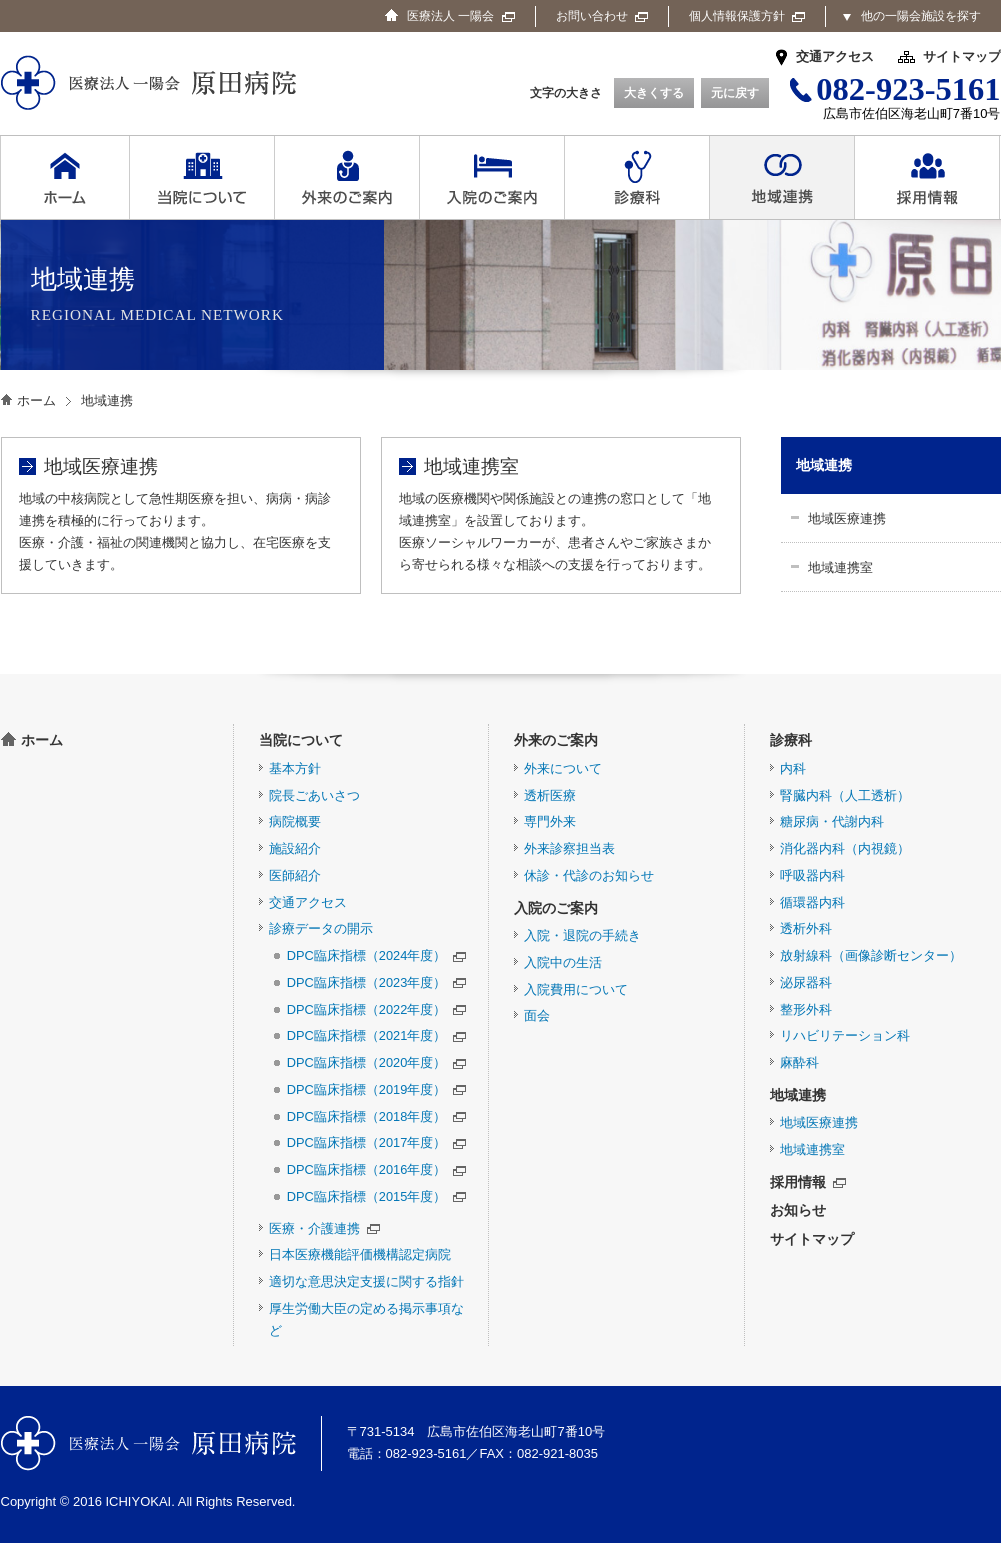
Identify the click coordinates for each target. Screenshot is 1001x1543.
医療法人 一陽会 (460, 16)
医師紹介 (295, 875)
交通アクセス (835, 56)
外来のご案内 (556, 740)
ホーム (36, 400)
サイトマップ (962, 56)
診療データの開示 (321, 928)
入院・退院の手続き (582, 935)
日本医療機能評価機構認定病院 (360, 1254)
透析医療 (550, 795)
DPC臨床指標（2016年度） (377, 1169)
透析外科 (806, 928)
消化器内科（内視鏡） (845, 848)
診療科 (791, 740)
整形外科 (806, 1009)
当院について (301, 740)
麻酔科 (799, 1062)
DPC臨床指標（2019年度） (377, 1089)
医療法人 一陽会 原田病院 (148, 1443)
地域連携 (824, 465)
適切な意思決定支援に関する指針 (366, 1281)
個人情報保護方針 (747, 16)
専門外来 (550, 821)
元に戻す (735, 93)
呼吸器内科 (812, 875)
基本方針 (295, 768)
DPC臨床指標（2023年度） (377, 982)
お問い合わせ (602, 16)
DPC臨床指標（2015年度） (377, 1196)
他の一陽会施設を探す (921, 16)
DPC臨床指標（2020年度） (377, 1062)
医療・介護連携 (324, 1228)
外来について (563, 768)
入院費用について (576, 989)
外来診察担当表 (569, 848)
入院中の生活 (563, 962)
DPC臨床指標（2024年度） (377, 955)
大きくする (654, 93)
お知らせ (798, 1210)
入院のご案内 (556, 908)
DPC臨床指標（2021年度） (377, 1035)
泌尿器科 (806, 982)
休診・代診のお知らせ (589, 875)
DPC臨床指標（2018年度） (377, 1116)
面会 (537, 1015)
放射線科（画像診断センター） (871, 955)
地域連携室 (840, 567)
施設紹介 (295, 848)
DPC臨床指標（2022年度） (377, 1009)
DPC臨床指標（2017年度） (377, 1142)
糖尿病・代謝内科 (832, 821)
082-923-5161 (426, 1453)
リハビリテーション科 (845, 1035)
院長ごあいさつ (314, 795)
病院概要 (295, 821)
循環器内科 (812, 902)
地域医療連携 (847, 518)
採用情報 (808, 1182)
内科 (793, 768)
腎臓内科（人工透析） (845, 795)
